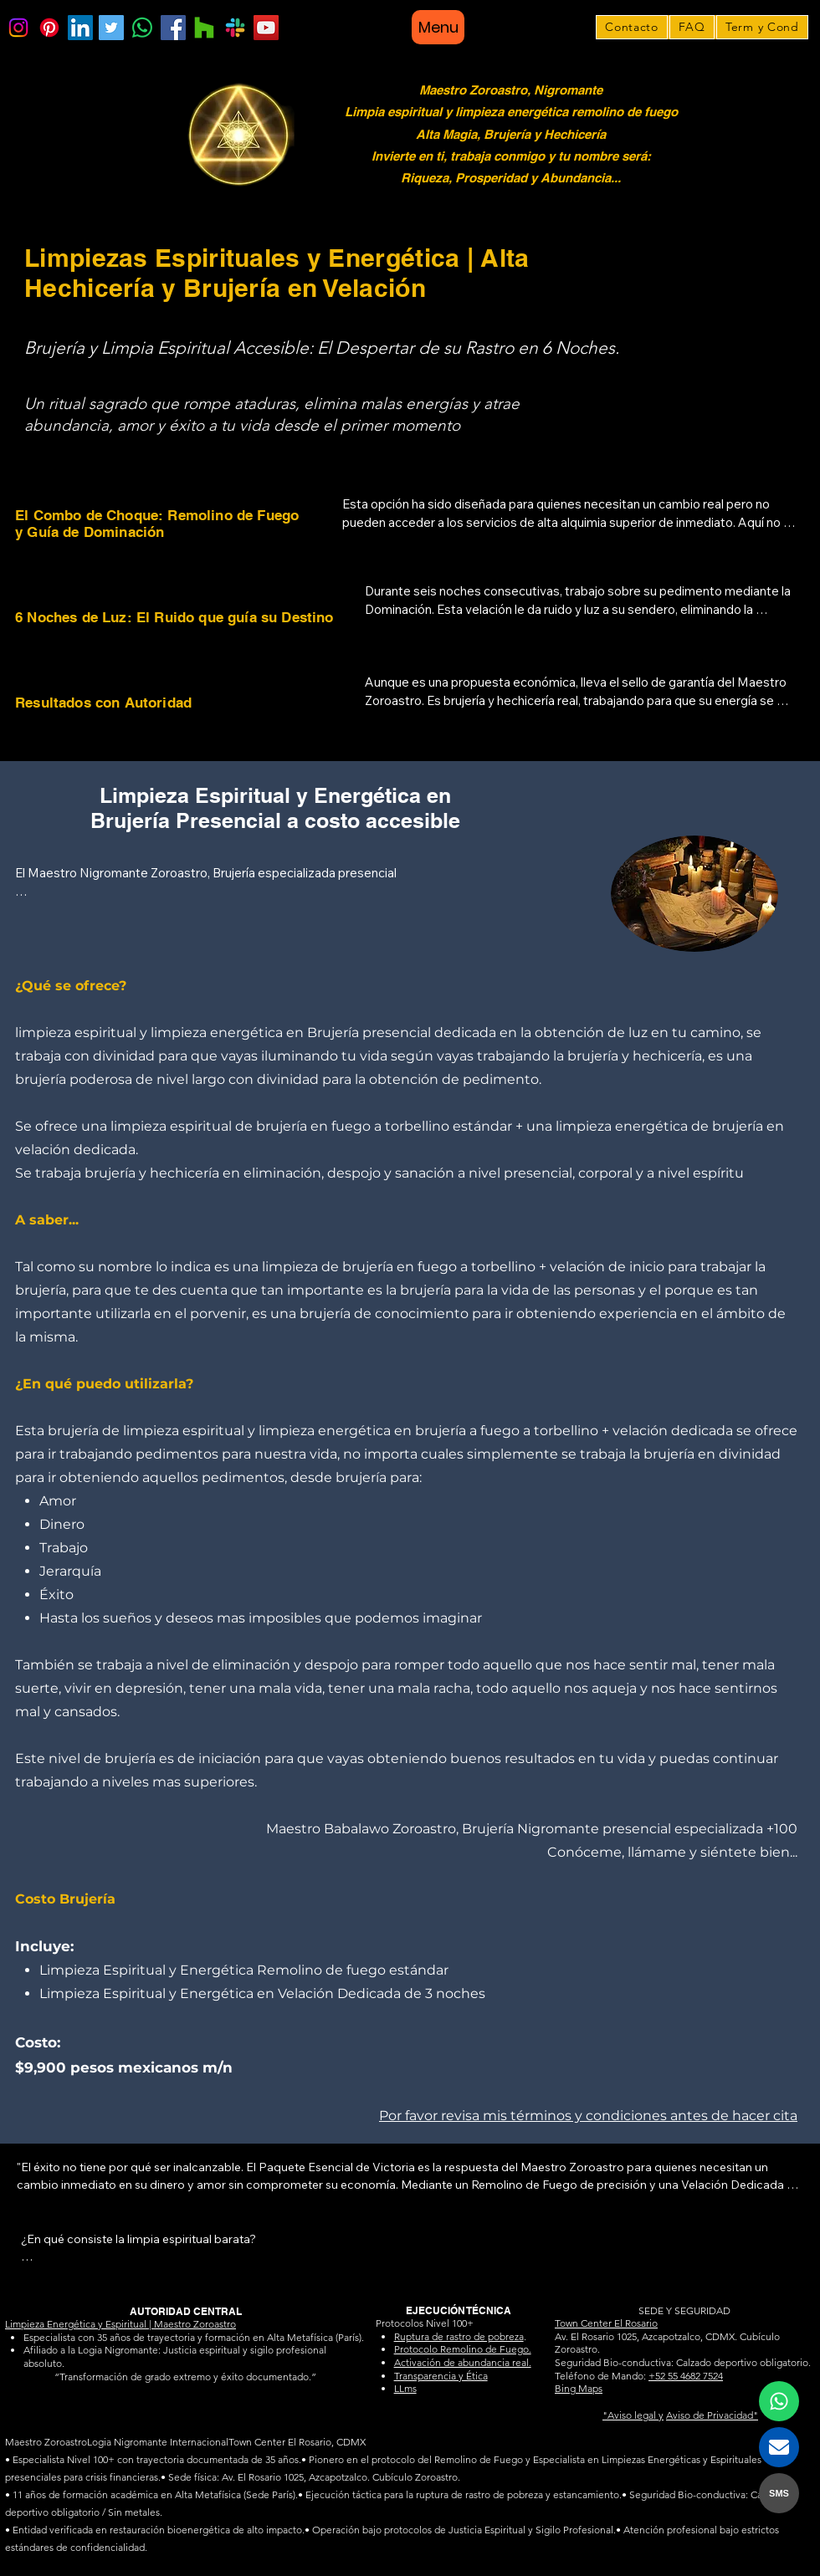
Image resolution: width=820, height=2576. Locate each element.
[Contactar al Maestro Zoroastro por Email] (779, 2447)
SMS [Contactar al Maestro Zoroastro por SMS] (779, 2493)
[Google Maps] (204, 27)
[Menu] (438, 27)
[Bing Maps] (235, 27)
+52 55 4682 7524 (685, 2375)
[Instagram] (18, 27)
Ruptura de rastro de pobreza (459, 2336)
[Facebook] (173, 27)
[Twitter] (111, 27)
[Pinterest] (49, 27)
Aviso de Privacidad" (712, 2415)
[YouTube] (266, 27)
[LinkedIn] (80, 27)
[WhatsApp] (142, 27)
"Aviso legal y (633, 2415)
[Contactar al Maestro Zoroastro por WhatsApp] (779, 2401)
